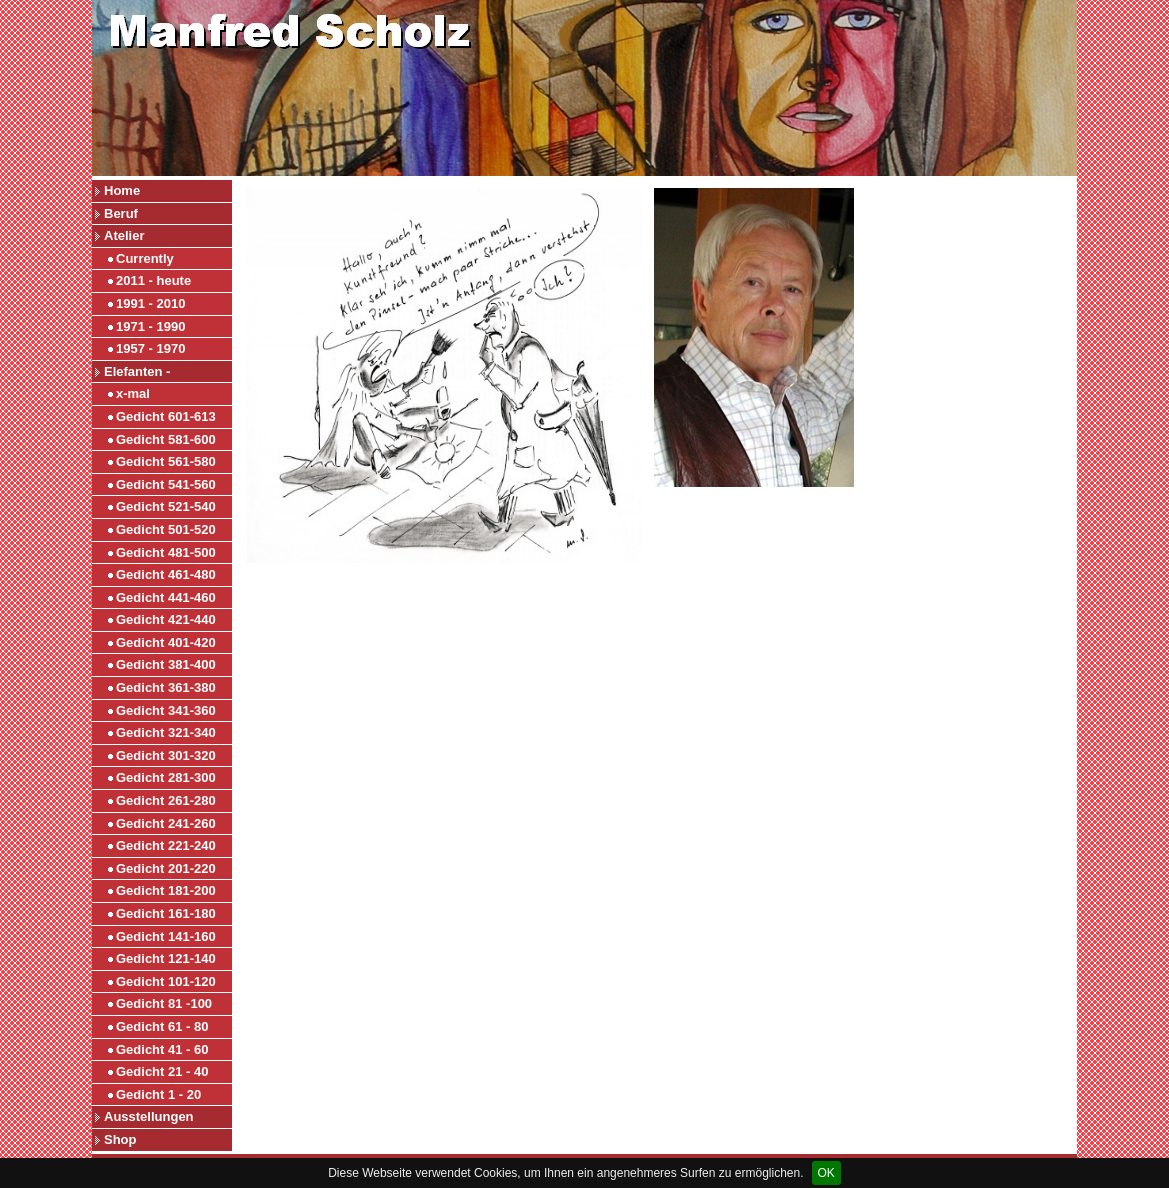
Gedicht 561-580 (166, 461)
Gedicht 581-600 (166, 439)
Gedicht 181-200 (166, 890)
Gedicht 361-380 (166, 687)
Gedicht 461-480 (166, 574)
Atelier (124, 235)
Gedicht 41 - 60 (162, 1049)
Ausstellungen (149, 1116)
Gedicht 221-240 (166, 845)
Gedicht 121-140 (166, 958)
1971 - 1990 (150, 326)
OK (826, 1173)
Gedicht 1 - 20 (158, 1094)
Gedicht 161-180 (166, 913)
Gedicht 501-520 (166, 529)
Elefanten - (137, 371)
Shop (120, 1139)
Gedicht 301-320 (166, 755)
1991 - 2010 (150, 303)
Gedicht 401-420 (166, 642)
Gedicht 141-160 (166, 936)
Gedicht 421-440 (166, 619)
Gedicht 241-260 (166, 823)
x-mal (133, 393)
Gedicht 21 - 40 (162, 1071)
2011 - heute (153, 280)
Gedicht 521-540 (166, 506)
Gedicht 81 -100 (164, 1003)
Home (122, 190)
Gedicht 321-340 (166, 732)
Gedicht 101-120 (166, 981)
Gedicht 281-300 (166, 777)
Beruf (121, 213)
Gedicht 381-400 (166, 664)
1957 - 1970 (150, 348)
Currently (145, 258)
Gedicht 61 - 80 (162, 1026)
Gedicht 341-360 (166, 710)
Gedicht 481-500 (166, 552)
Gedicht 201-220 (166, 868)
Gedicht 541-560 (166, 484)
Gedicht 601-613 (166, 416)
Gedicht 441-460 (166, 597)
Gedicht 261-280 (166, 800)
